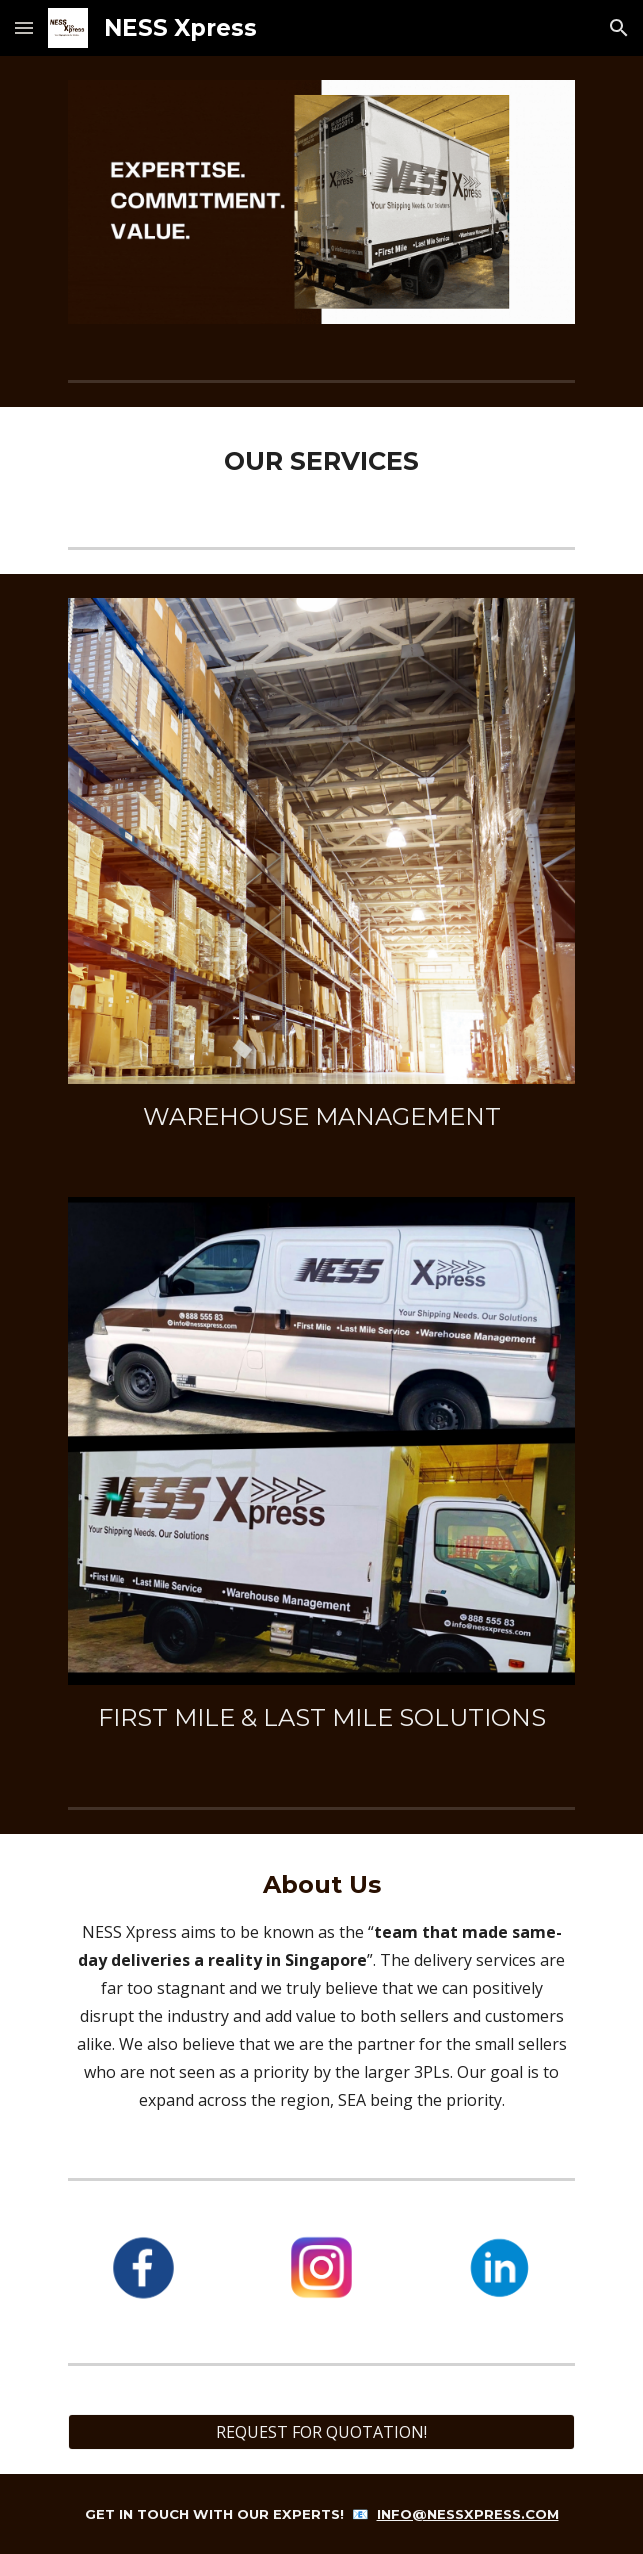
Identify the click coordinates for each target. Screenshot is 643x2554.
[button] (24, 27)
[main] (321, 461)
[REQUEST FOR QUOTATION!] (321, 2432)
